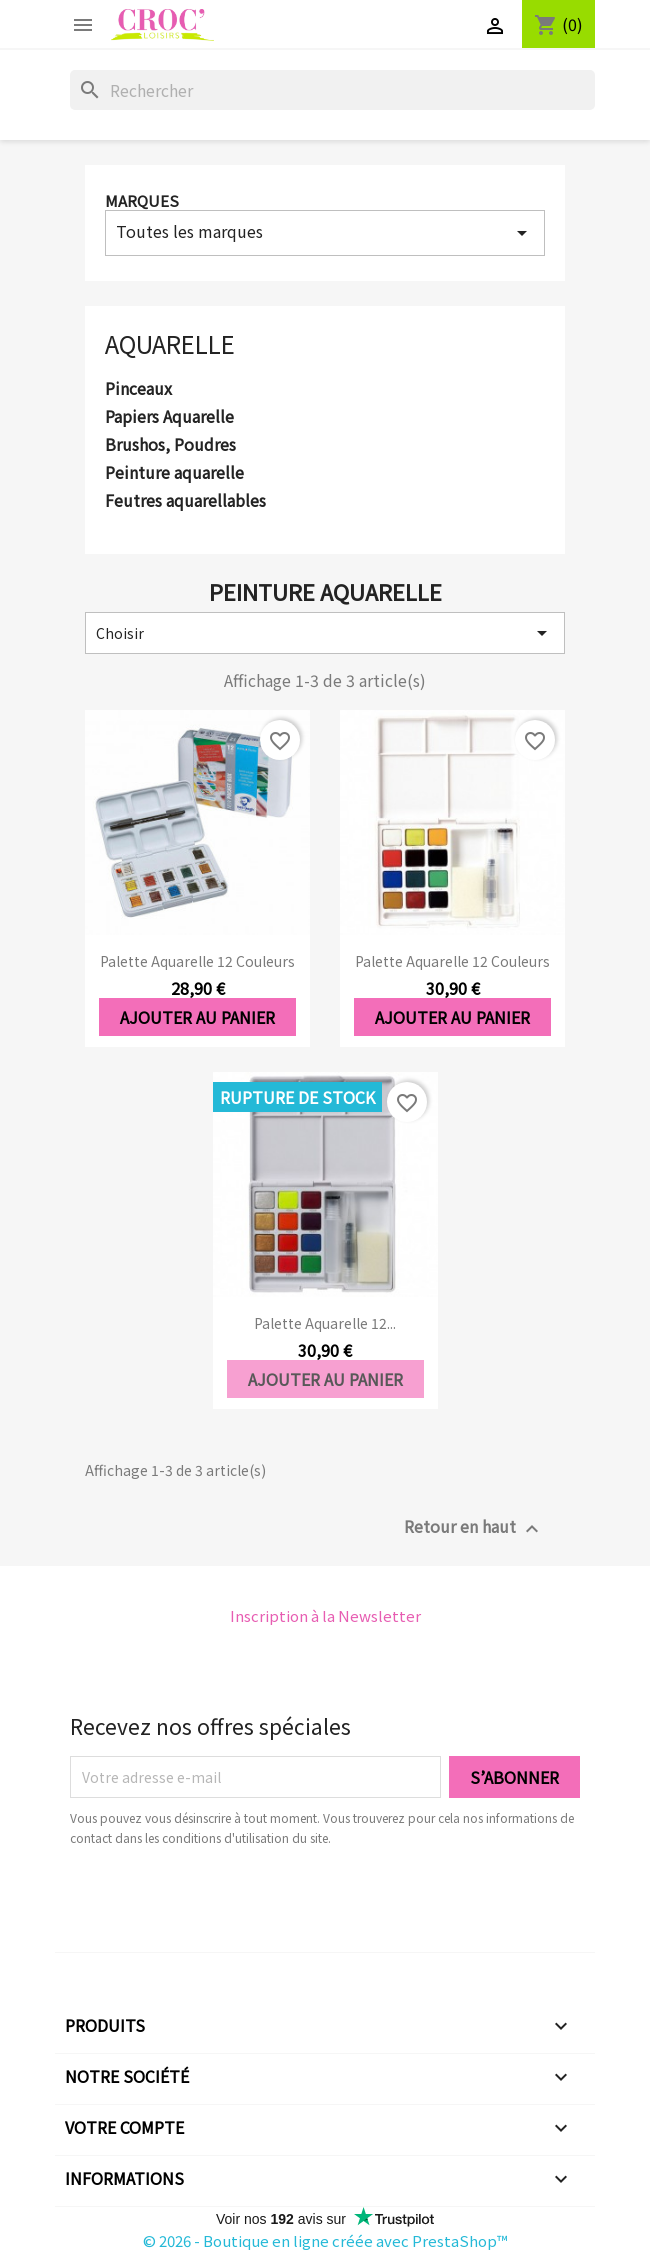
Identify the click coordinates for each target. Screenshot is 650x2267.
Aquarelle (170, 343)
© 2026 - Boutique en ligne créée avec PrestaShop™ (325, 2240)
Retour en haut (474, 1527)
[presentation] (237, 1903)
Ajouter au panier (197, 1017)
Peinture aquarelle (174, 473)
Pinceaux (138, 389)
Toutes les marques (325, 232)
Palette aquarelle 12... (325, 1323)
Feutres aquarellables (185, 501)
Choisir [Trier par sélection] (325, 633)
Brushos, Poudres (170, 445)
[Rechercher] (332, 90)
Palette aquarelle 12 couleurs (197, 961)
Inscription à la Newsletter (325, 1615)
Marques (142, 200)
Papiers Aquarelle (169, 417)
